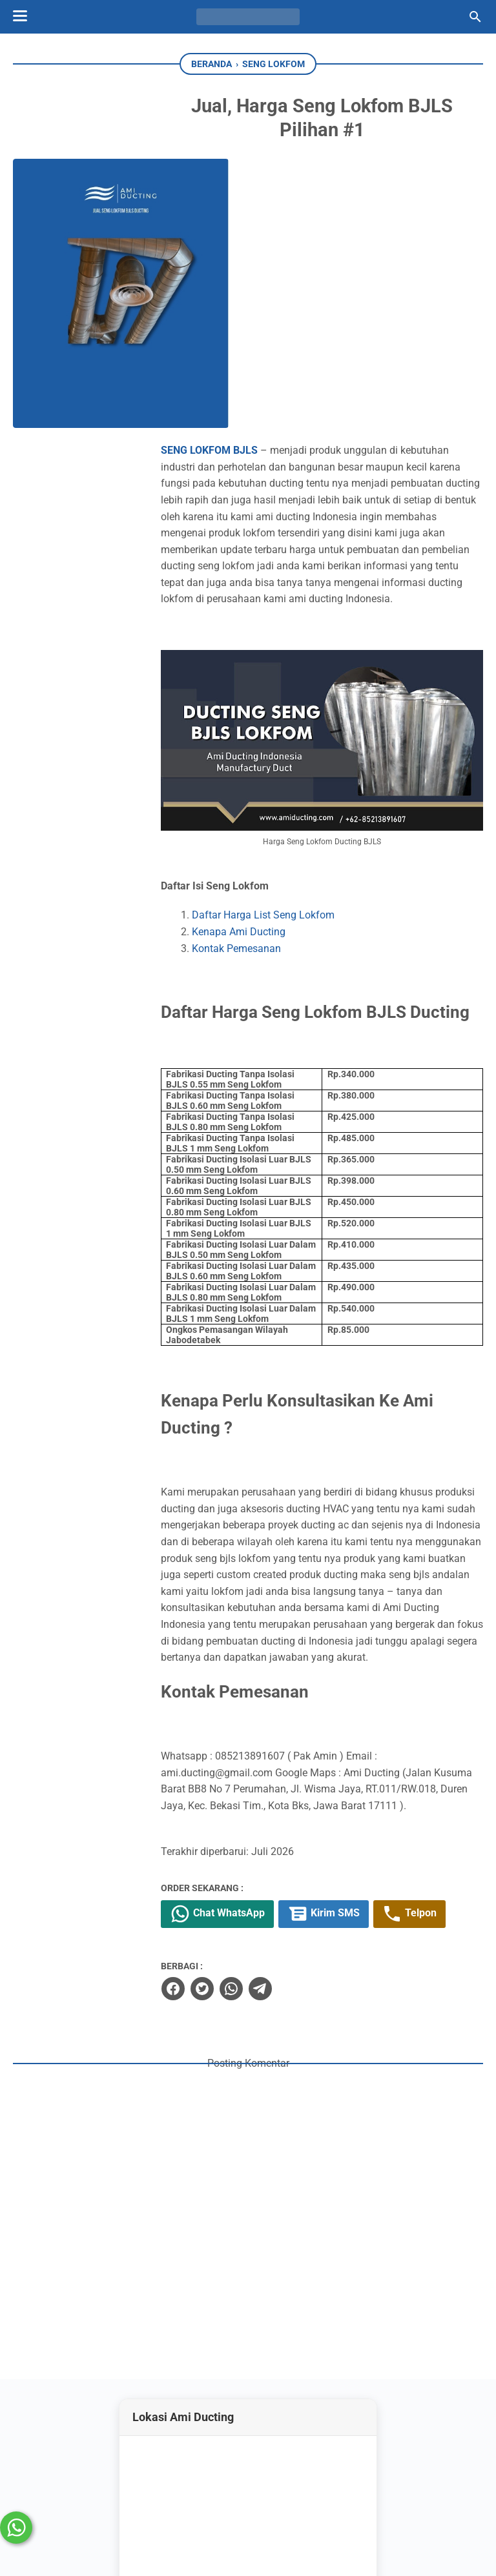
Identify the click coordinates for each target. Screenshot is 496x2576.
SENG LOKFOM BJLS (239, 182)
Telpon (442, 1753)
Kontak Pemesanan (266, 679)
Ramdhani (152, 2543)
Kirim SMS (355, 1753)
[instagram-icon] (190, 2491)
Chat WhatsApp (247, 1753)
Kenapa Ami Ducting (268, 663)
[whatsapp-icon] (265, 2491)
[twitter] (231, 1827)
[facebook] (202, 1827)
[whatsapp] (260, 1827)
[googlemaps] (305, 2491)
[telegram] (289, 1827)
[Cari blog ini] (475, 17)
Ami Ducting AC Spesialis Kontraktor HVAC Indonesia (274, 2543)
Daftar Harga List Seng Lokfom (293, 646)
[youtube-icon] (228, 2491)
